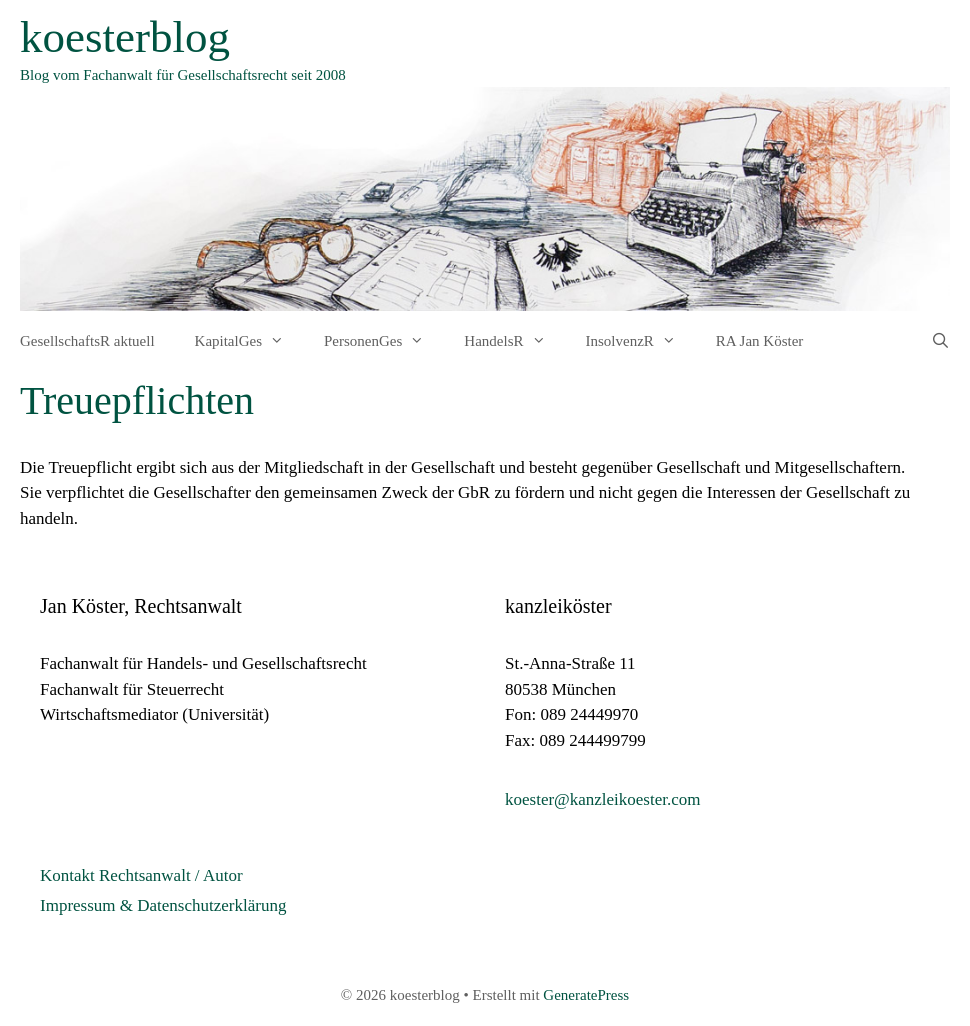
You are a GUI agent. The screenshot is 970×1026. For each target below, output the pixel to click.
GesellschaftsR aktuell (87, 341)
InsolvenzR (641, 341)
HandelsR (514, 341)
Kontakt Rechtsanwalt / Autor (141, 875)
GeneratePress (586, 995)
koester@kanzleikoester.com (603, 799)
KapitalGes (249, 341)
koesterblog (125, 37)
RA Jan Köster (760, 341)
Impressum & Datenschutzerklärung (163, 905)
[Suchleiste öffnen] (940, 341)
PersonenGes (384, 341)
